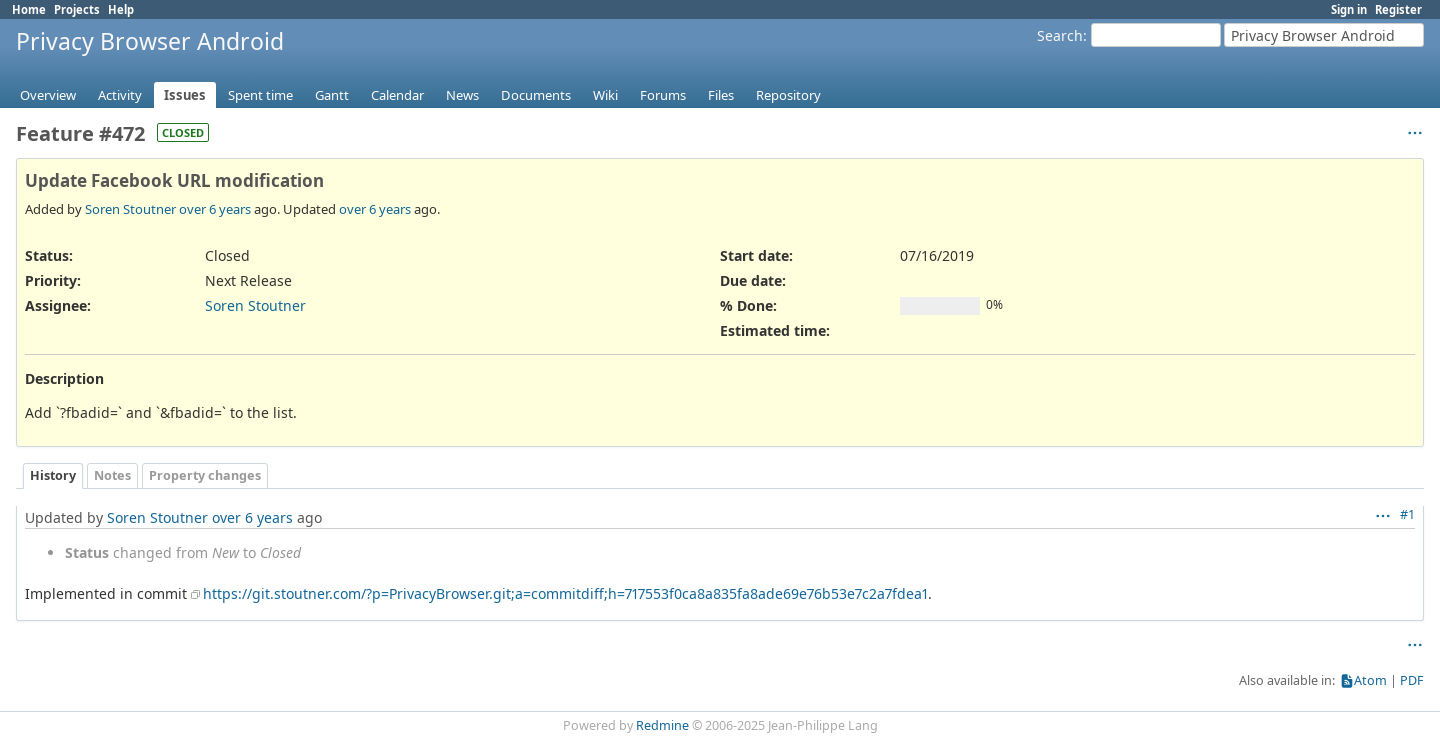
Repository (788, 95)
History (53, 475)
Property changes (205, 475)
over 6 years (215, 209)
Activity (120, 95)
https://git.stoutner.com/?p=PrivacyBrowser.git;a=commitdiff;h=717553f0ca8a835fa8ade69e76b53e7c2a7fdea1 (565, 593)
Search (1060, 35)
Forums (663, 95)
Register (1398, 9)
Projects (77, 9)
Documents (536, 95)
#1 (1407, 514)
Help (121, 9)
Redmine (662, 725)
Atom (1370, 680)
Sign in (1349, 9)
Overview (48, 95)
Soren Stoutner (130, 209)
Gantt (332, 95)
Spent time (260, 95)
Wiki (605, 95)
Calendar (397, 95)
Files (721, 95)
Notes (112, 475)
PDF (1412, 680)
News (462, 95)
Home (29, 9)
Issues (185, 95)
